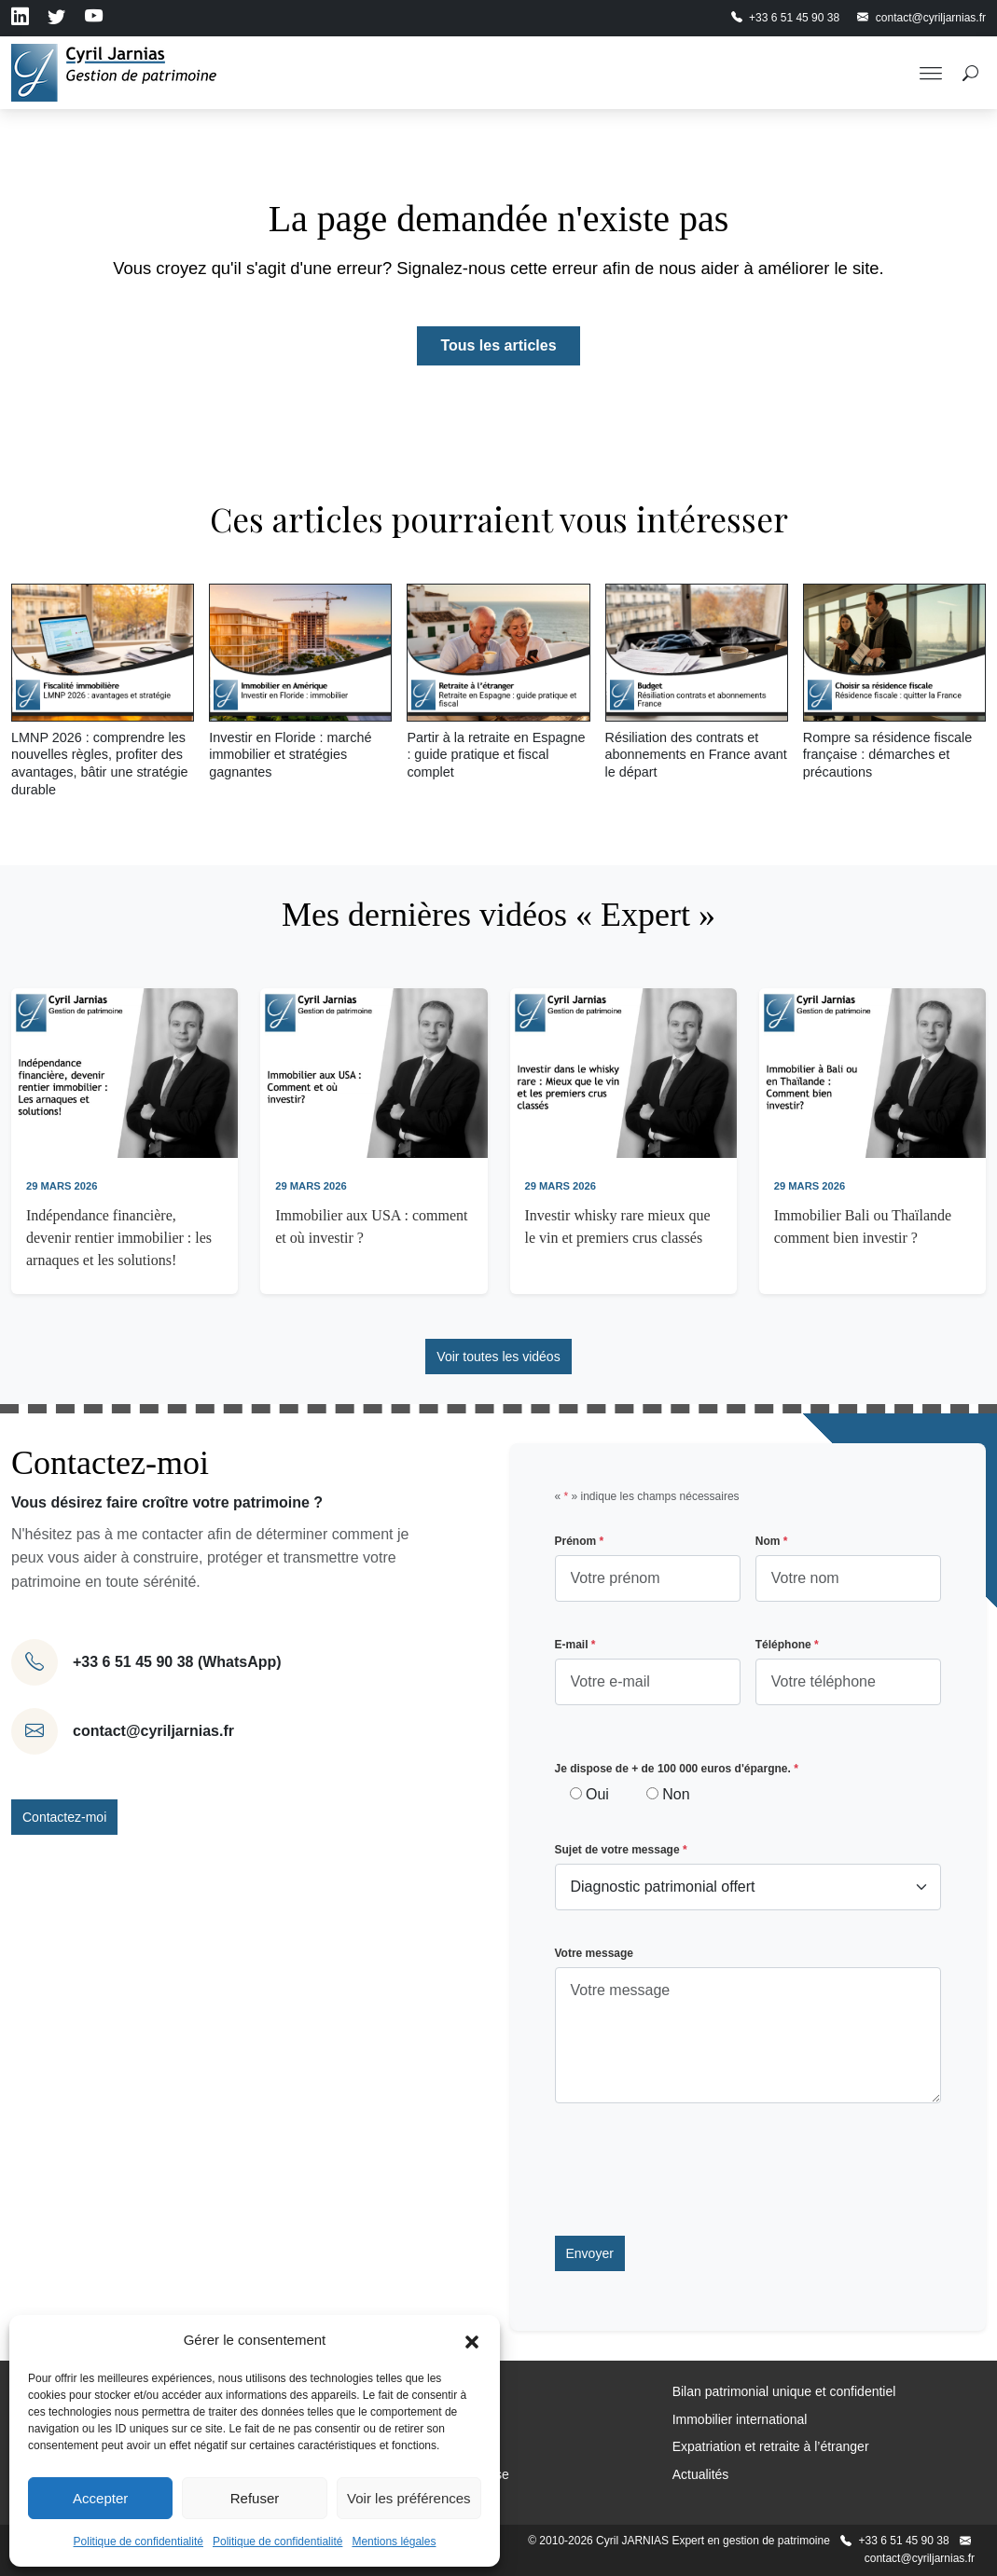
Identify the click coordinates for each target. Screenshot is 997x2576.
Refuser (255, 2498)
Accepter (100, 2498)
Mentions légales (394, 2541)
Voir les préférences (409, 2498)
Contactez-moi (64, 1817)
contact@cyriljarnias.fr (153, 1731)
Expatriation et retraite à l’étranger (770, 2446)
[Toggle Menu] (931, 72)
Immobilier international (740, 2419)
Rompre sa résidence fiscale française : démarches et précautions (888, 754)
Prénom (579, 1541)
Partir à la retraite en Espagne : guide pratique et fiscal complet (496, 754)
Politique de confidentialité (138, 2541)
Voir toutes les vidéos (498, 1356)
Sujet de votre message (621, 1849)
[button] (472, 2340)
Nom (771, 1541)
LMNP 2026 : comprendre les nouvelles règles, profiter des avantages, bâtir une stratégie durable (99, 763)
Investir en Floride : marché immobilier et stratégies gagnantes (290, 754)
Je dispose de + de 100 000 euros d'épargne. (676, 1768)
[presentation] (696, 2169)
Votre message (594, 1953)
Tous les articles (498, 345)
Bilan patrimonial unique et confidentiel (784, 2391)
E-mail (575, 1644)
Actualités (700, 2474)
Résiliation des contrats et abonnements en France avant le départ (696, 754)
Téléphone (787, 1644)
